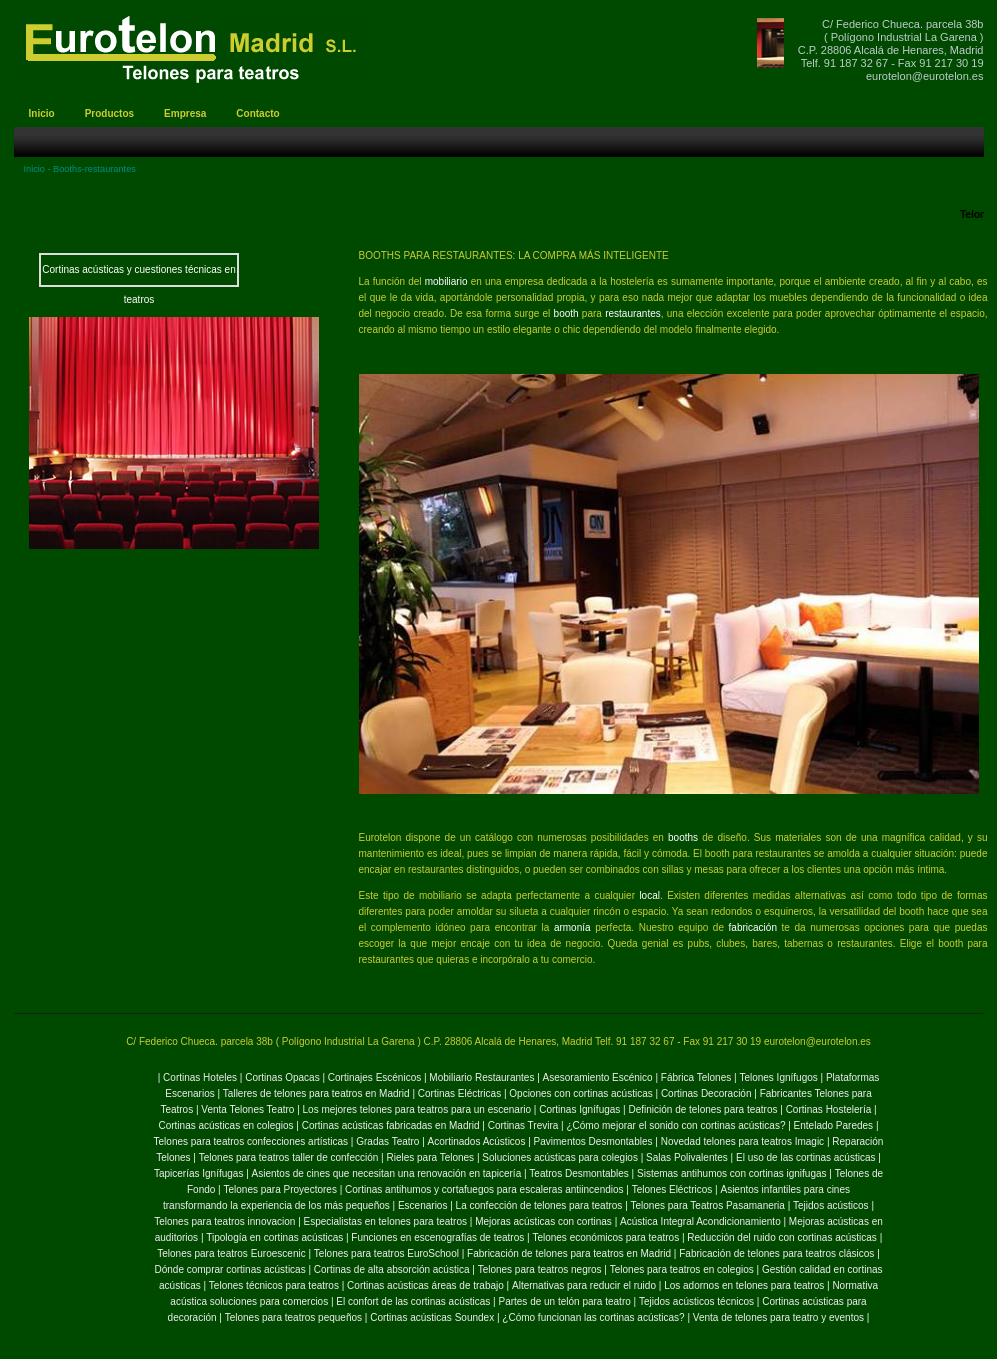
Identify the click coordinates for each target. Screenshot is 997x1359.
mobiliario (448, 281)
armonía (572, 927)
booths (683, 837)
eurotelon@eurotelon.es (925, 76)
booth (566, 313)
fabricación (755, 927)
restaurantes (633, 313)
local (649, 895)
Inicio (34, 169)
